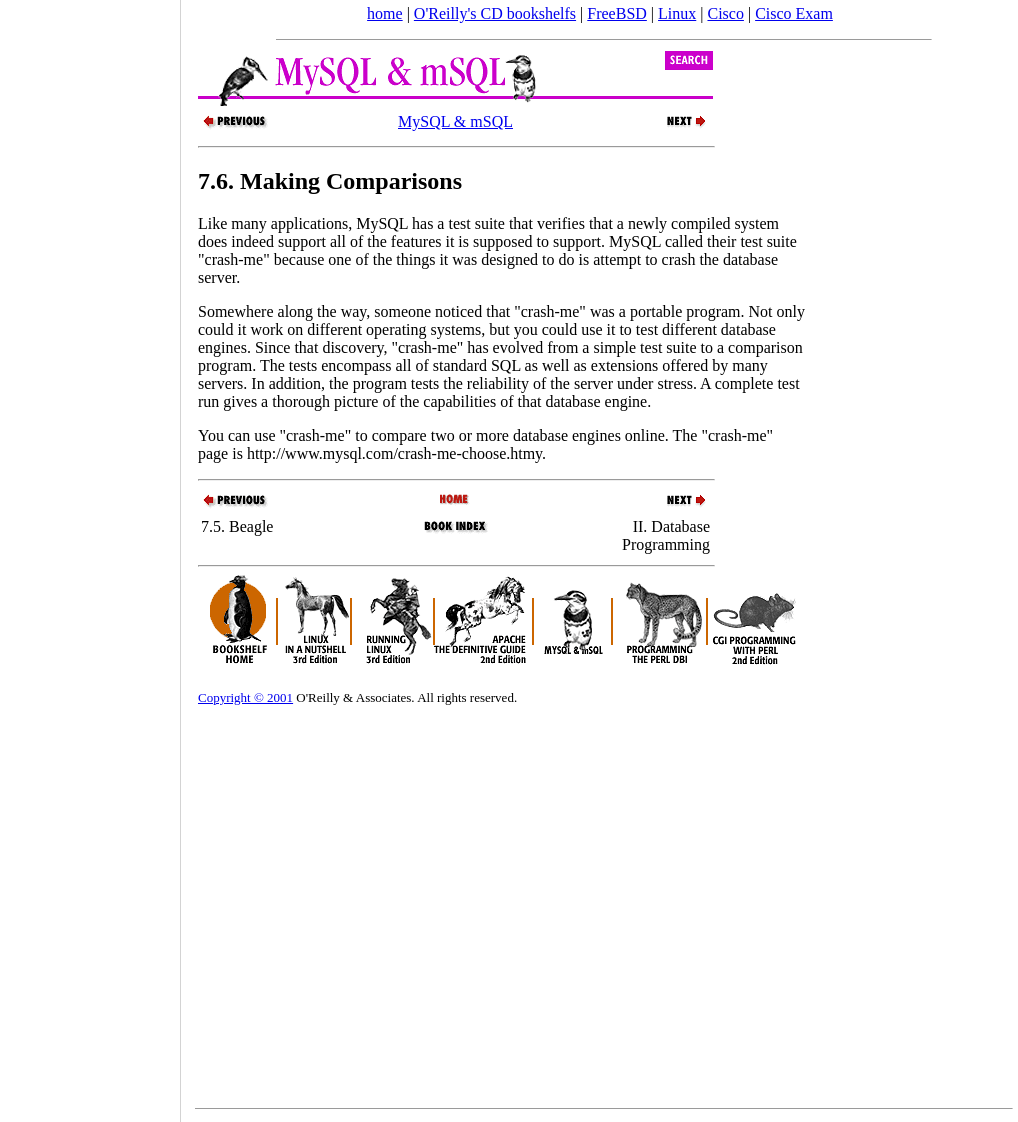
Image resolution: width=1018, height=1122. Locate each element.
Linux (677, 13)
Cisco (725, 13)
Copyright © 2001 (245, 697)
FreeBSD (617, 13)
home (385, 13)
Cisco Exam (794, 13)
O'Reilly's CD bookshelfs (495, 13)
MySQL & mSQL (455, 121)
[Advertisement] (90, 554)
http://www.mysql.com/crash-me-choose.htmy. (396, 453)
